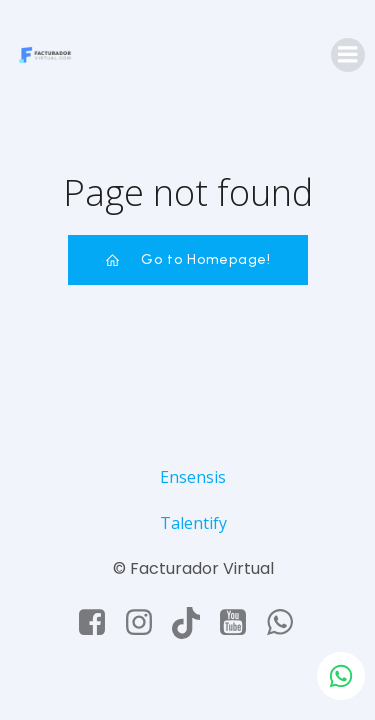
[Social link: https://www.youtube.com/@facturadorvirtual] (240, 623)
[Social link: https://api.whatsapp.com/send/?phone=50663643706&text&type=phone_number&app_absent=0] (287, 623)
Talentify (193, 523)
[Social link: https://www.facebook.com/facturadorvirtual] (99, 623)
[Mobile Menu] (348, 55)
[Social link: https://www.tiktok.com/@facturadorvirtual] (193, 623)
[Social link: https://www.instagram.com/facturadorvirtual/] (146, 623)
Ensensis (193, 477)
